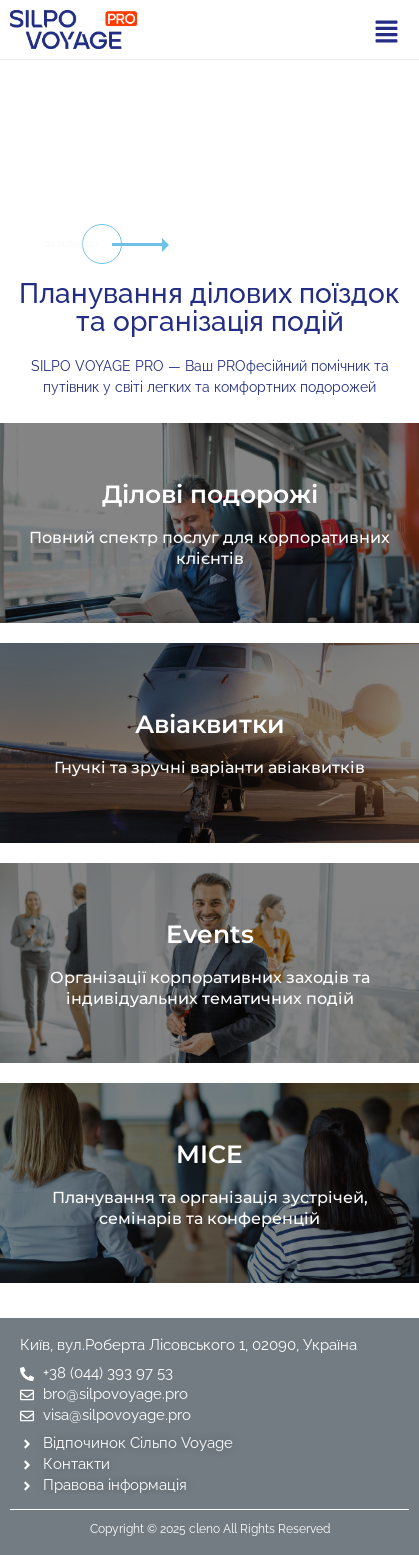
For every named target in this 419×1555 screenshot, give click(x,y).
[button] (386, 32)
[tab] (372, 193)
